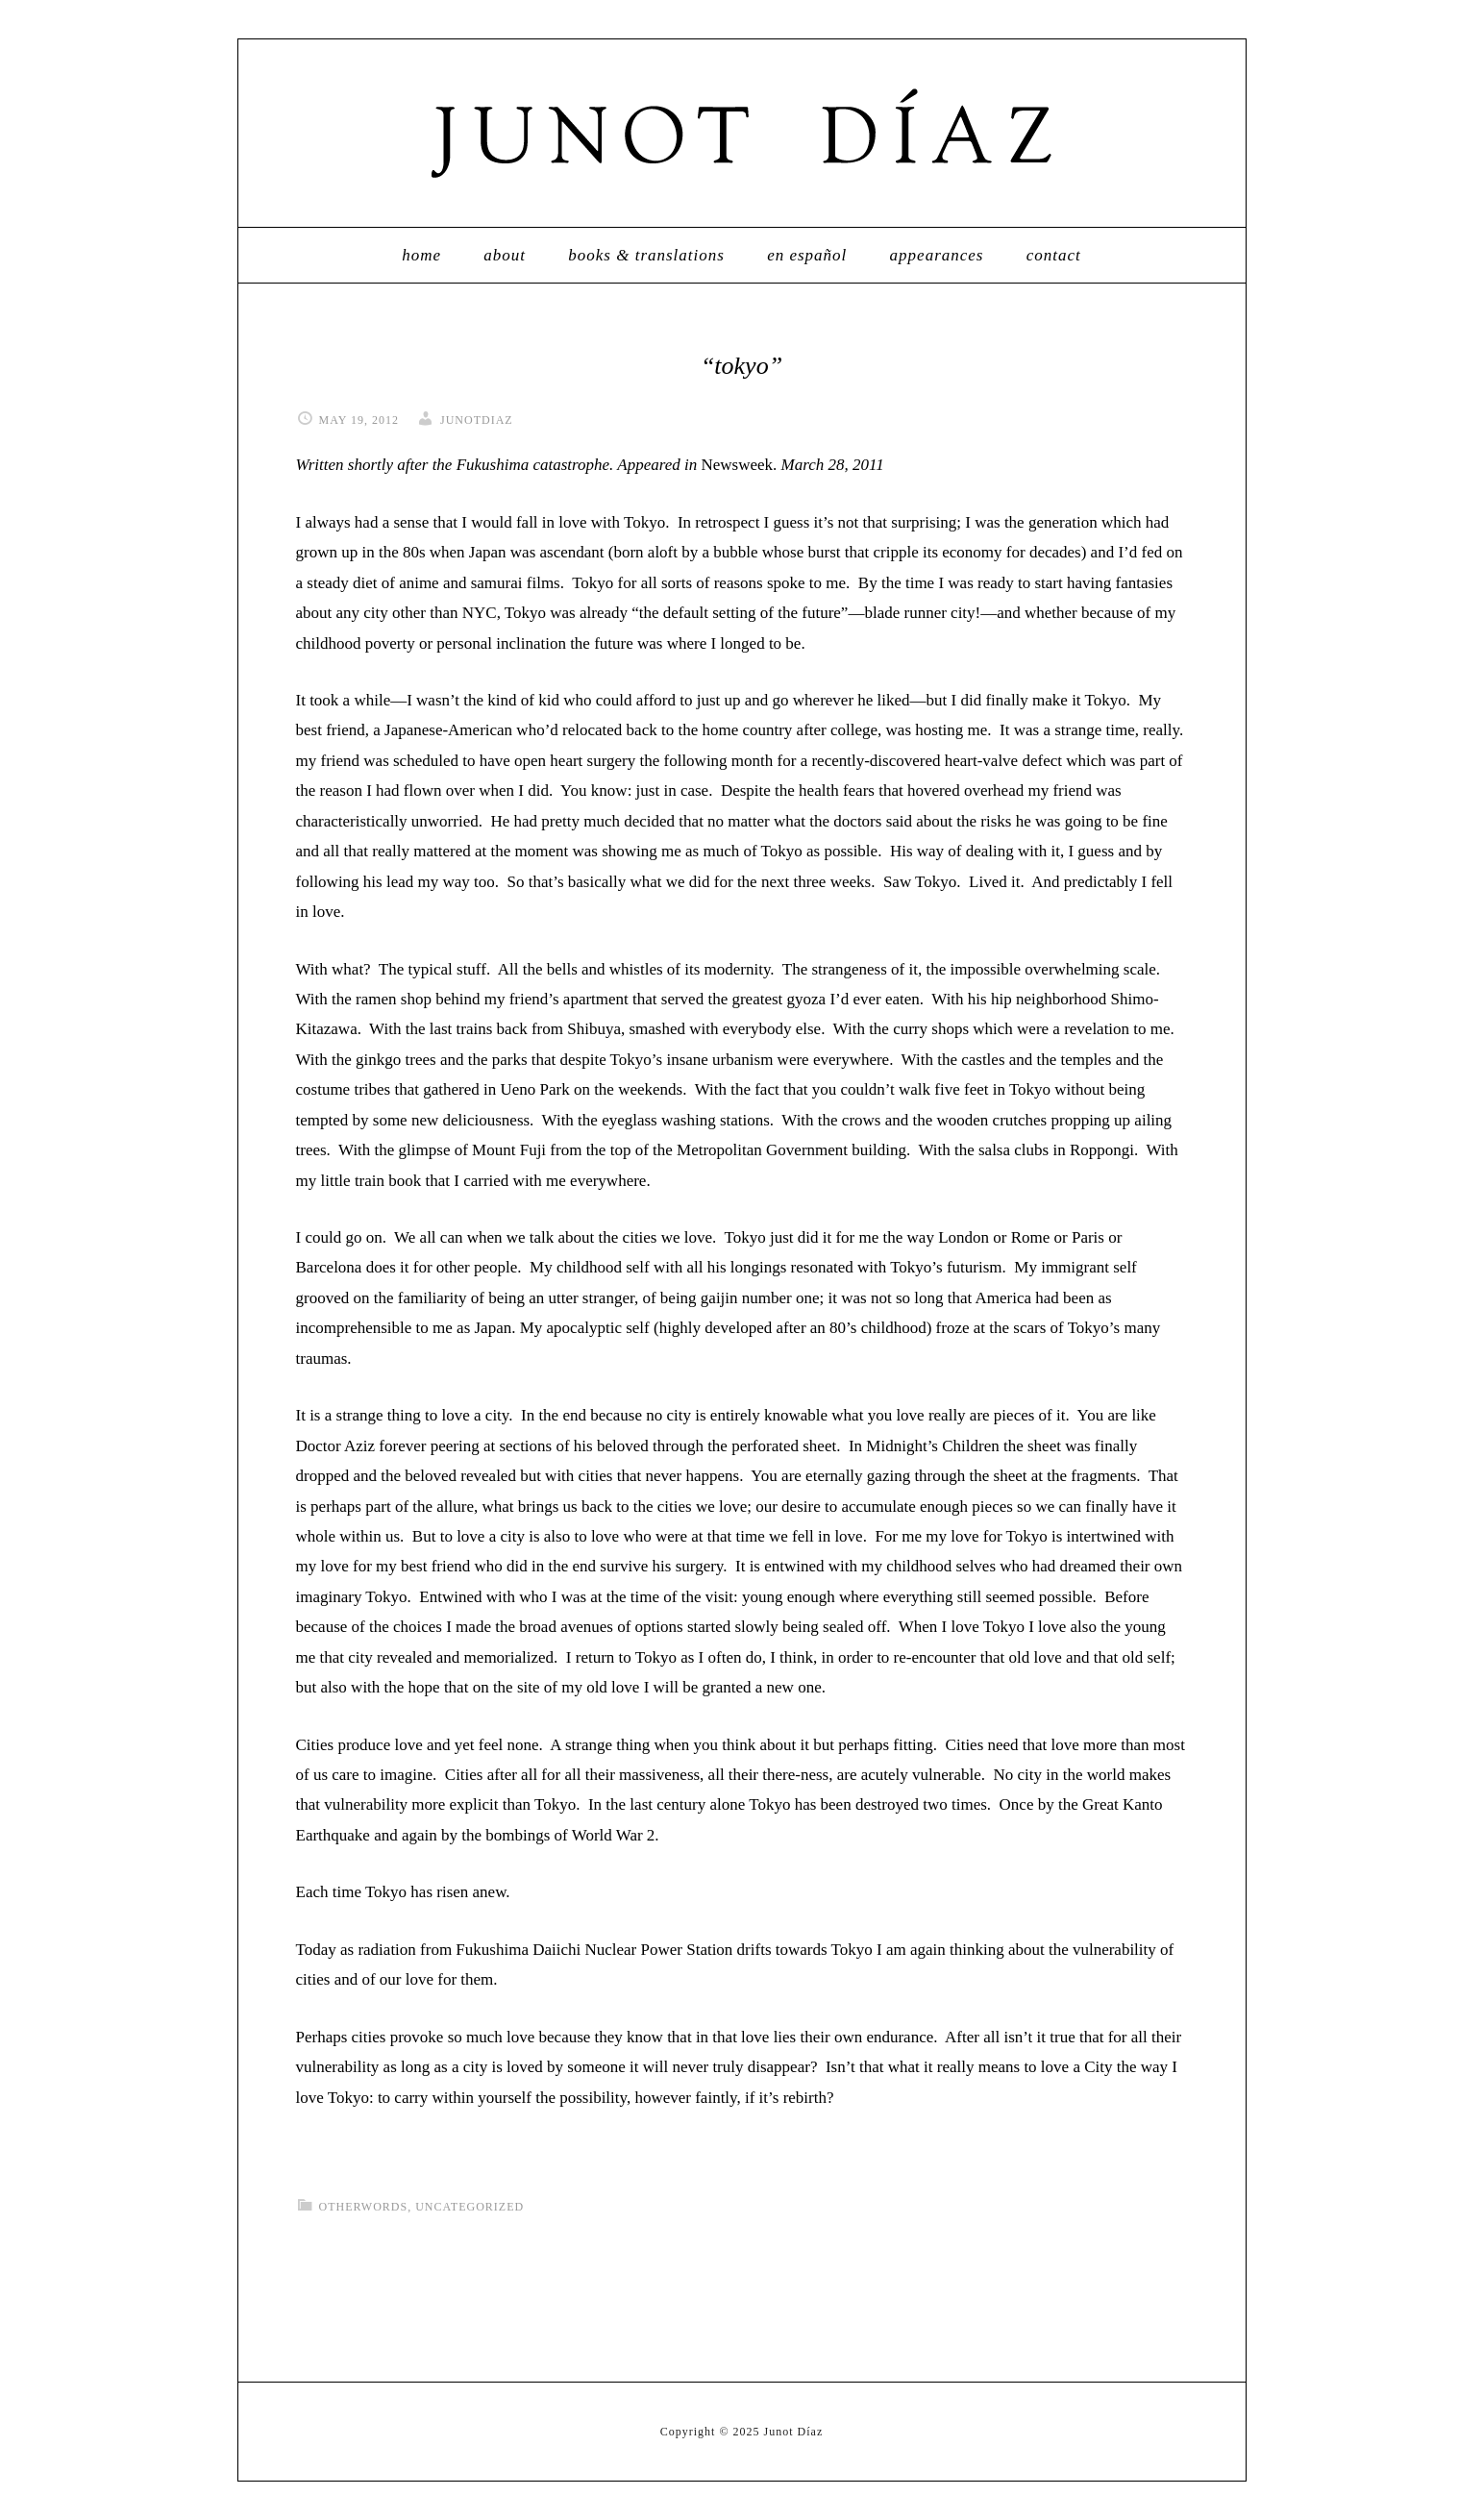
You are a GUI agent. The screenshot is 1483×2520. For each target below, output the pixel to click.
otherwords (363, 2206)
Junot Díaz (742, 133)
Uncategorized (469, 2206)
